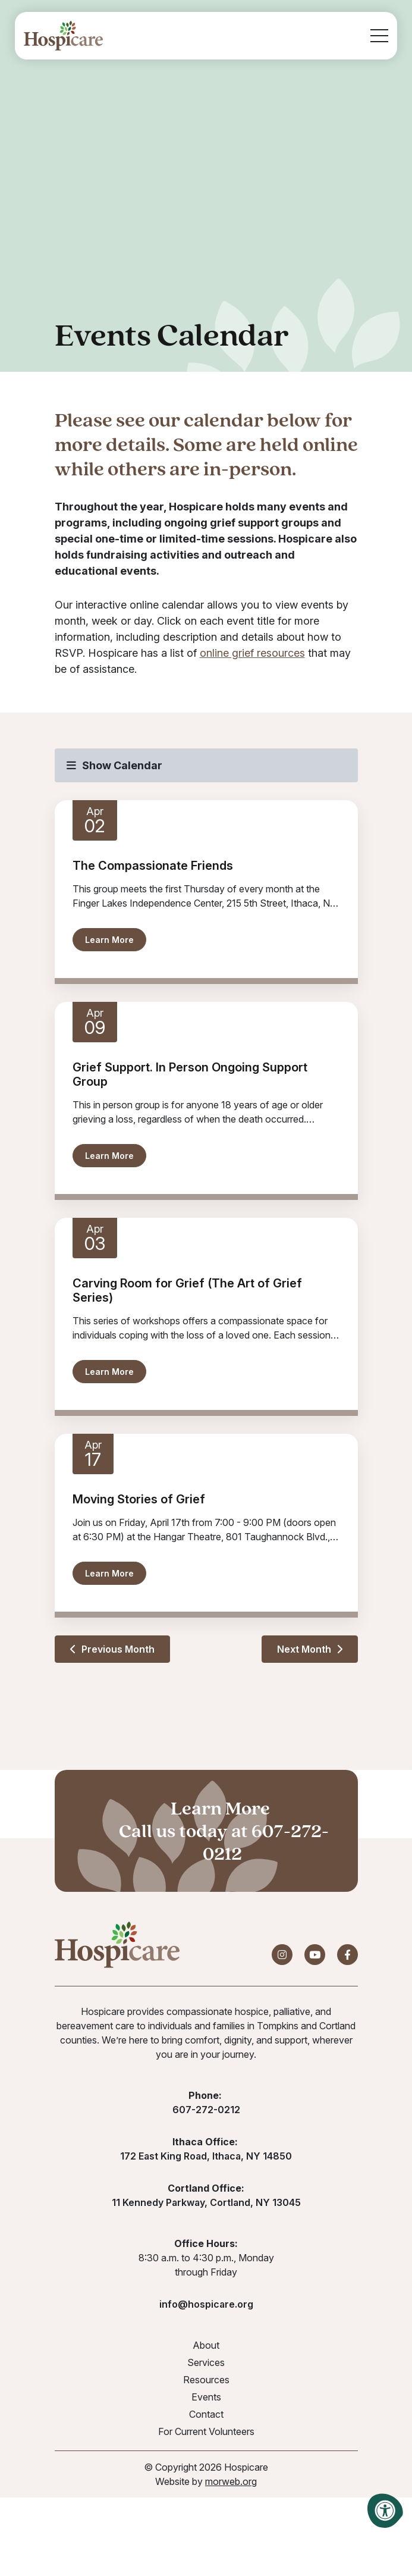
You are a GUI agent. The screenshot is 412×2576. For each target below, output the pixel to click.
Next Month (309, 1649)
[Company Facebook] (347, 1954)
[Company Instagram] (282, 1954)
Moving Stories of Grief (139, 1499)
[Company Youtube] (314, 1954)
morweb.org (231, 2481)
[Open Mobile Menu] (379, 36)
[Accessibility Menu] (385, 2510)
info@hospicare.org (206, 2304)
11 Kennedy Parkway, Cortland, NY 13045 (206, 2202)
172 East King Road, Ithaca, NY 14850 (206, 2156)
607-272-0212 (266, 1841)
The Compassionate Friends (153, 865)
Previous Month (112, 1649)
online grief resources (252, 653)
